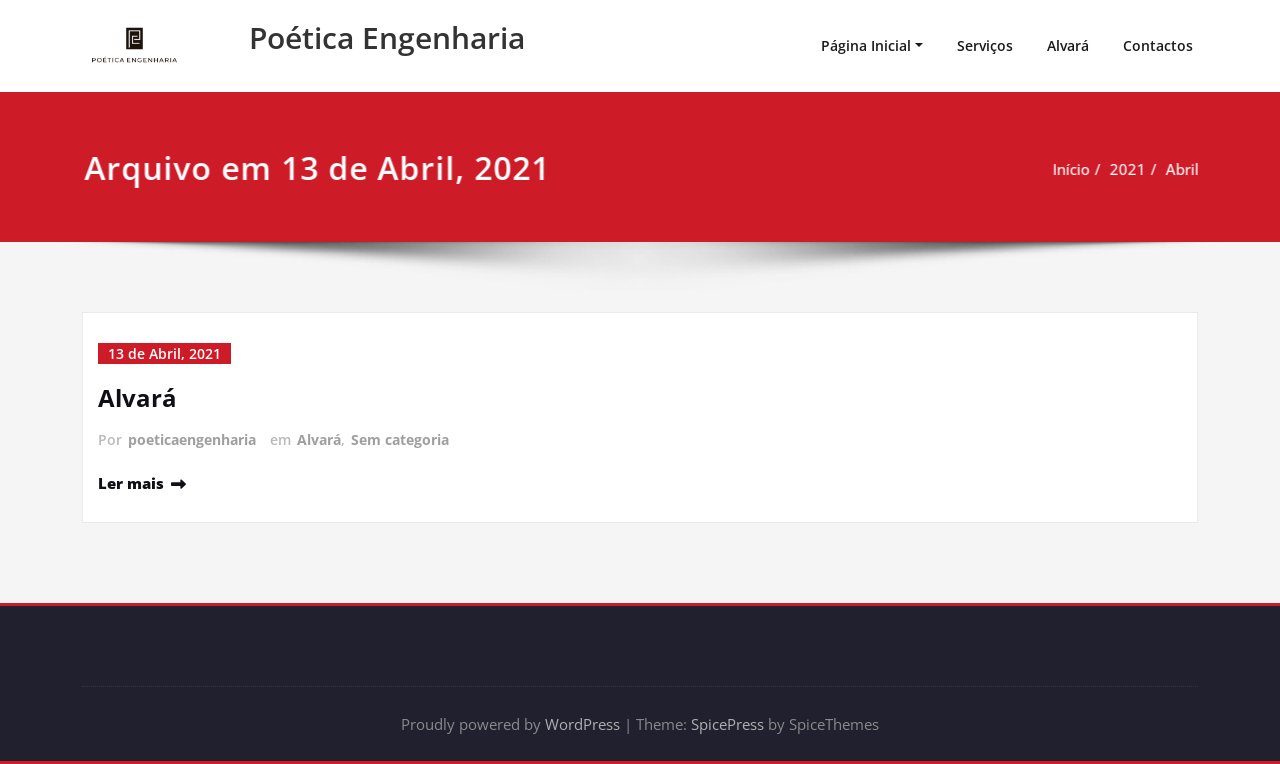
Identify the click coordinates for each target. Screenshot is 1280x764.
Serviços (985, 45)
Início (1045, 169)
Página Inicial (866, 45)
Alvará (1068, 45)
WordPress (582, 724)
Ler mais (131, 483)
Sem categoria (400, 439)
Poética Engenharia (387, 37)
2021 (1102, 169)
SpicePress (727, 724)
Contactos (1158, 45)
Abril (1156, 169)
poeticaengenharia (192, 439)
